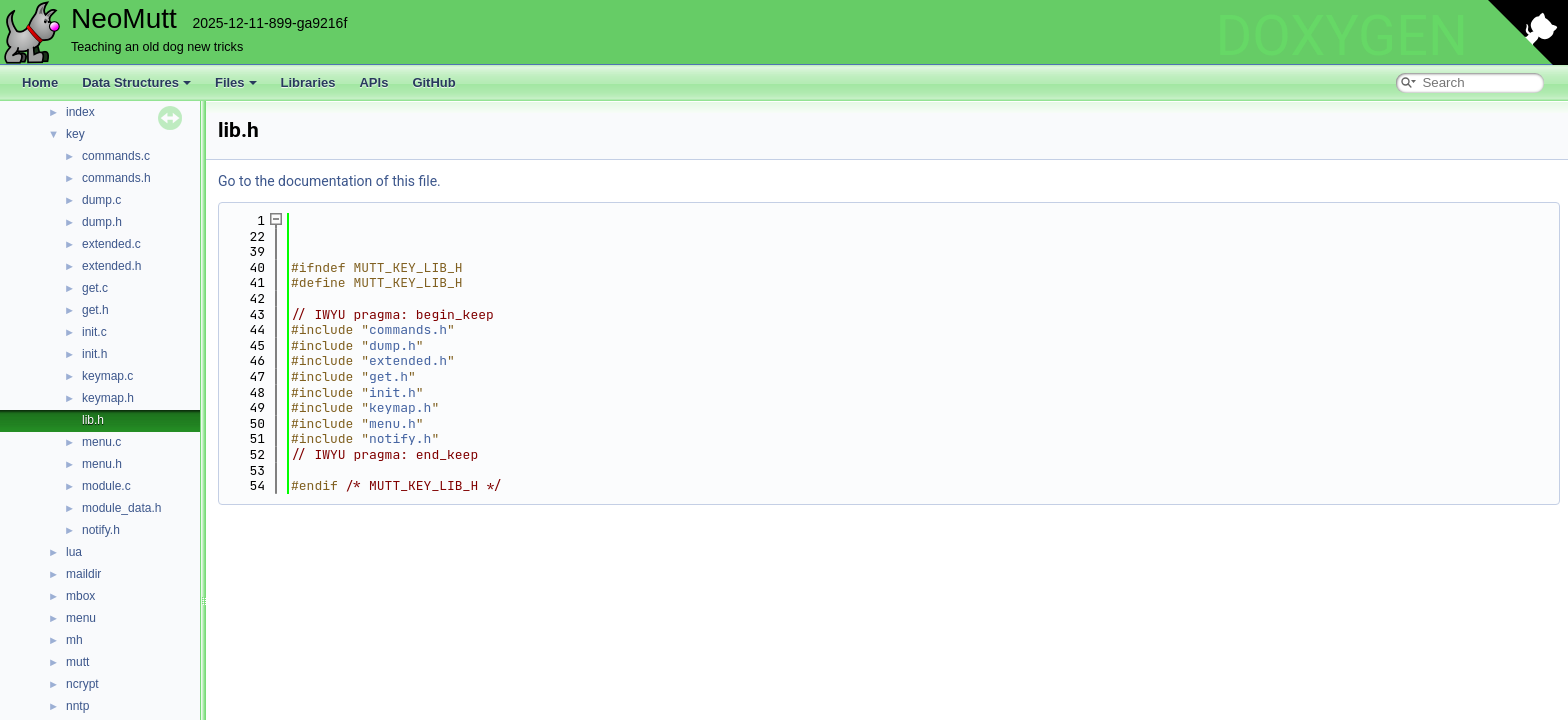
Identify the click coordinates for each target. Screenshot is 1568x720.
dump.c (101, 200)
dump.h (102, 222)
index (80, 112)
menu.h (102, 464)
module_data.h (121, 508)
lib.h (93, 420)
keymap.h (108, 398)
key (75, 134)
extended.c (111, 244)
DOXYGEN (1341, 36)
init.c (94, 332)
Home (40, 82)
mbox (80, 596)
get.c (95, 288)
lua (74, 552)
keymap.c (107, 376)
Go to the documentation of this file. (329, 181)
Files (236, 82)
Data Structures (136, 82)
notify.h (101, 530)
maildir (83, 574)
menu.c (101, 442)
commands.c (116, 156)
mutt (77, 662)
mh (74, 640)
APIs (373, 82)
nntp (77, 706)
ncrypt (82, 684)
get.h (95, 310)
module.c (106, 486)
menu (81, 618)
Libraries (308, 82)
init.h (94, 354)
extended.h (111, 266)
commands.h (116, 178)
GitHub (433, 82)
